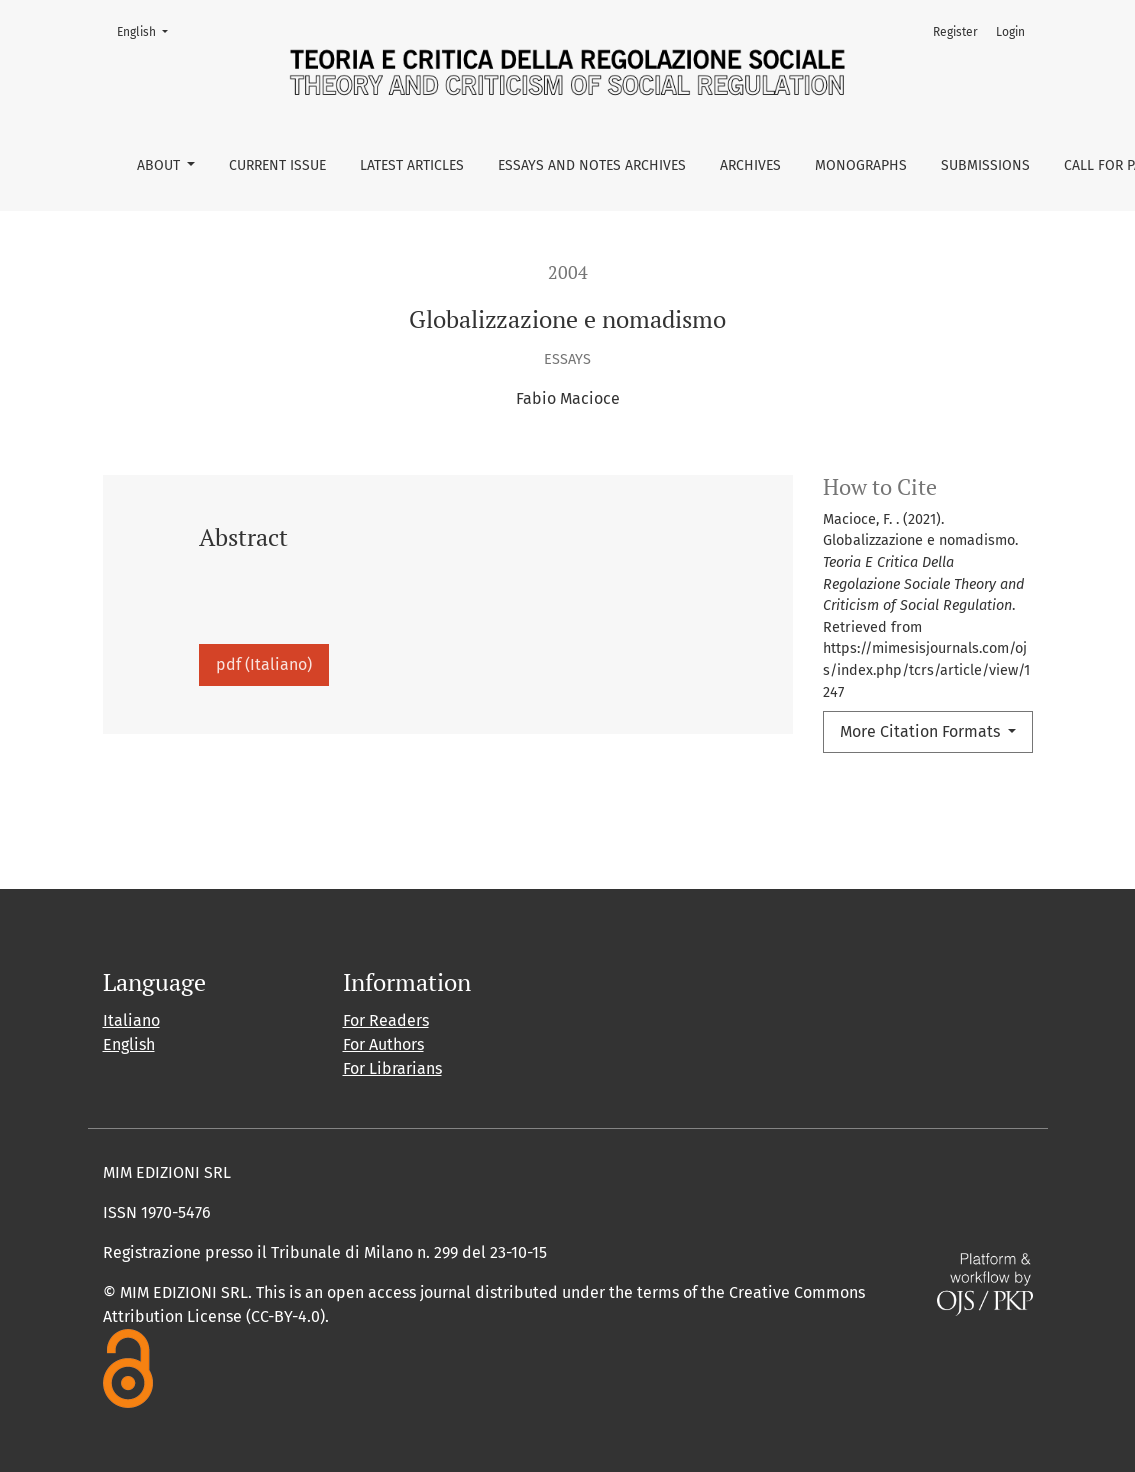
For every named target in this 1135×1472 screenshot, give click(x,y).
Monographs (861, 165)
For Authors (383, 1044)
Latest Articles (412, 165)
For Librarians (392, 1068)
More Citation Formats (922, 731)
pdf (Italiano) (264, 664)
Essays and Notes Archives (592, 165)
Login (1010, 32)
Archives (750, 165)
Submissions (985, 165)
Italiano (131, 1020)
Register (955, 32)
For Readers (386, 1020)
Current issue (277, 165)
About (160, 165)
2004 (568, 272)
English (148, 30)
